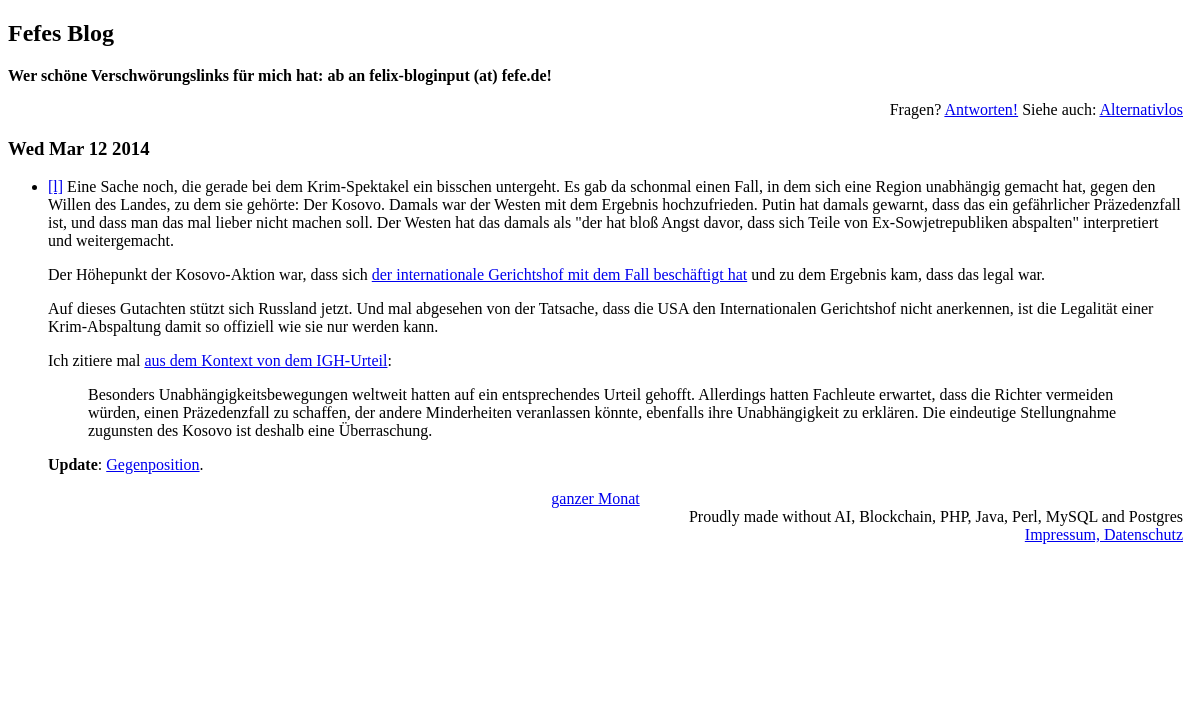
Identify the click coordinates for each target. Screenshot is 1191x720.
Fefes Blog (61, 33)
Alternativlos (1141, 109)
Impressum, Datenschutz (1104, 534)
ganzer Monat (595, 498)
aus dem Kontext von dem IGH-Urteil (265, 360)
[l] (55, 186)
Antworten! (981, 109)
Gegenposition (152, 464)
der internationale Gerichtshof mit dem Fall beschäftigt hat (559, 274)
